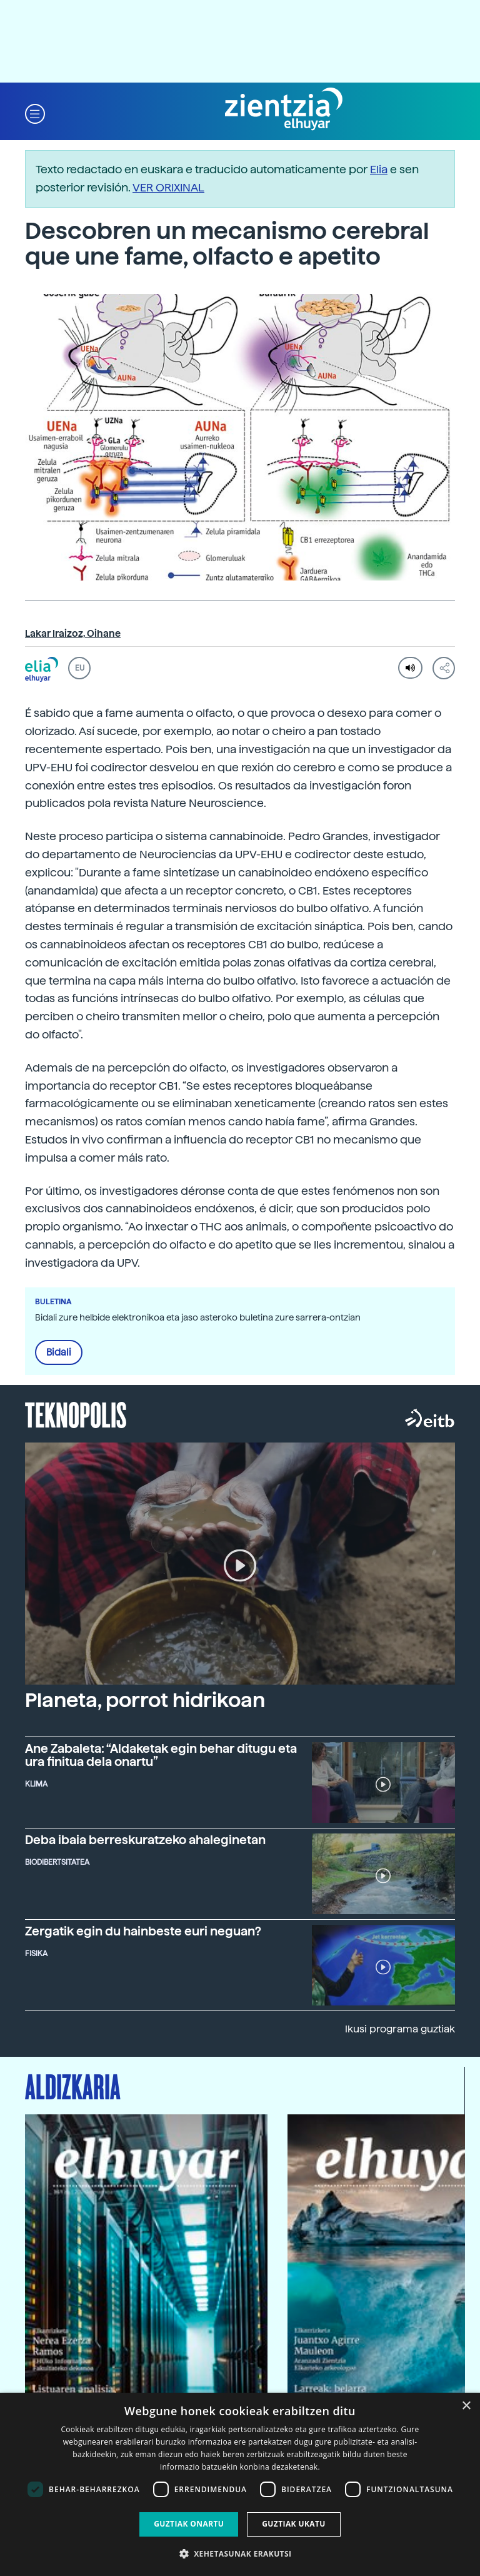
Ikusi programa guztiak (400, 2029)
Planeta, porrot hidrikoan (145, 1700)
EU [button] (79, 668)
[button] (35, 112)
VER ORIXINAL (168, 187)
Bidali (58, 1352)
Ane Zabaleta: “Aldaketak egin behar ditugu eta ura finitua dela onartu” (161, 1755)
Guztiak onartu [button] (189, 2523)
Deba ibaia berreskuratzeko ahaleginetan (145, 1840)
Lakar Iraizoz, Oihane (73, 633)
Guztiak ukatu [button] (294, 2523)
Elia (379, 169)
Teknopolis (76, 1413)
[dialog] (240, 2484)
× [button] (466, 2406)
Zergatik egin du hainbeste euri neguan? (143, 1931)
